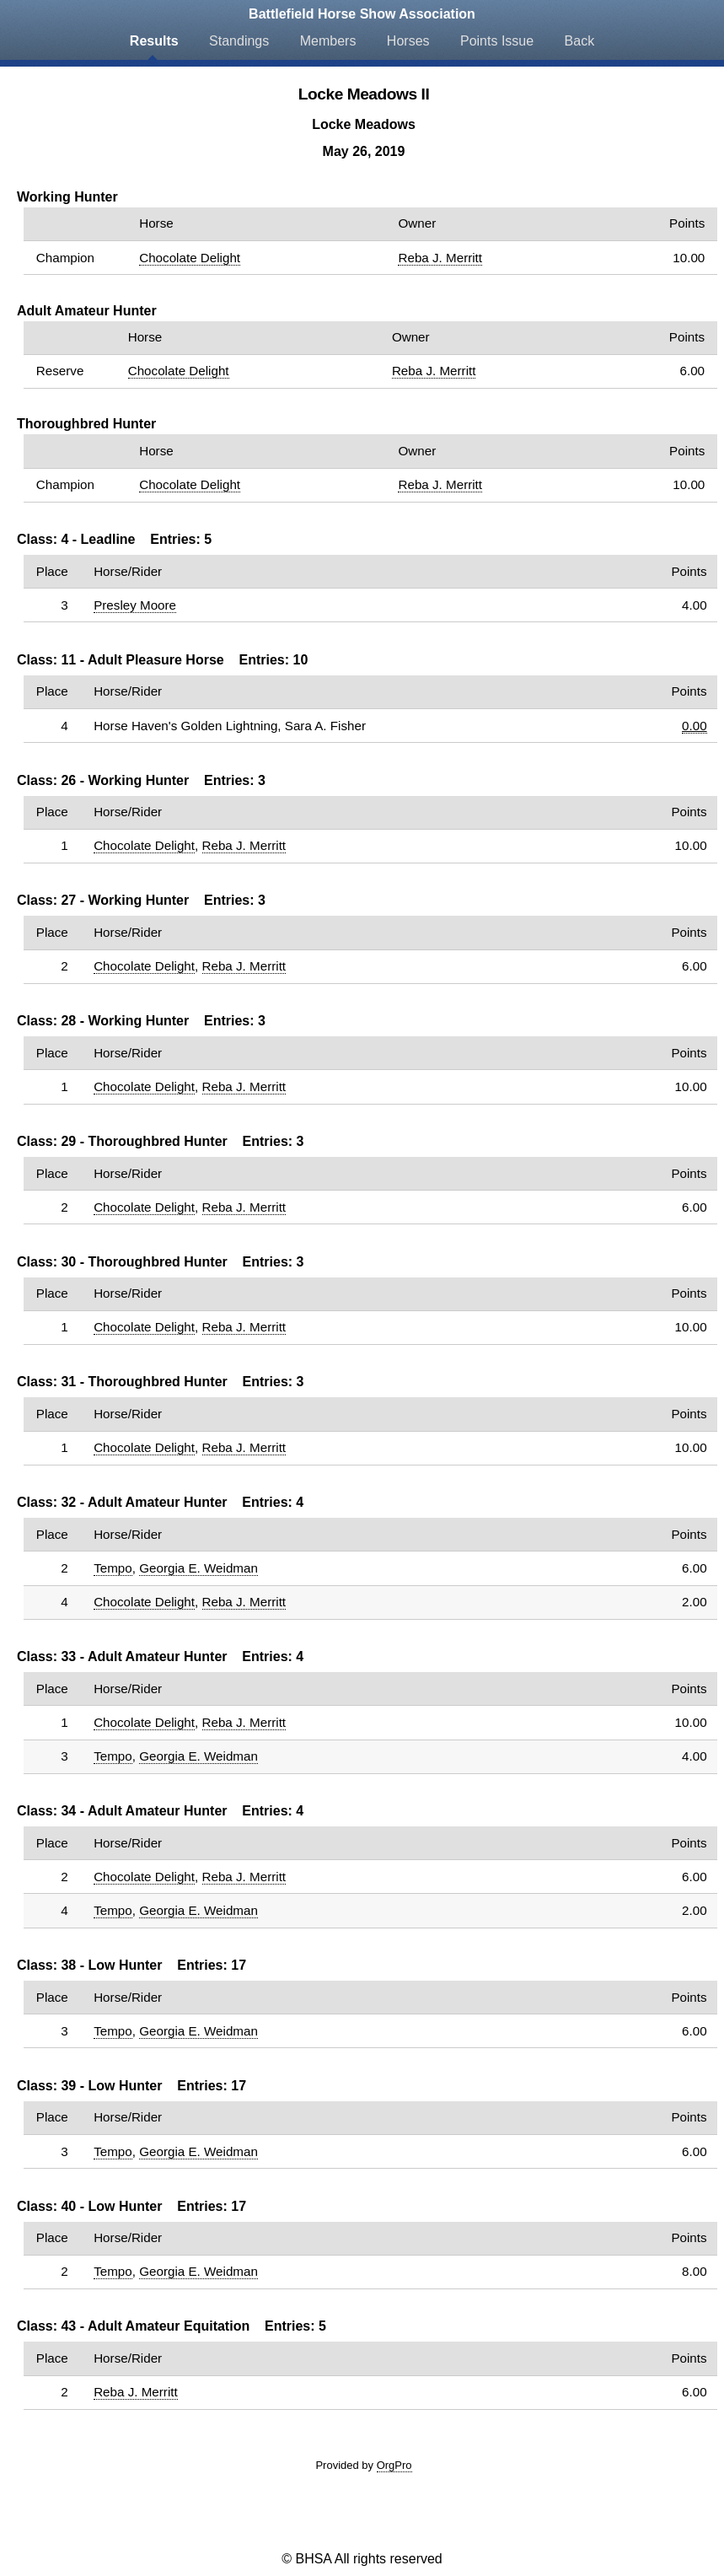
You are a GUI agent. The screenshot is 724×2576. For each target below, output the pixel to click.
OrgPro (394, 2465)
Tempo (113, 1568)
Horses (408, 41)
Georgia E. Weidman (198, 1568)
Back (580, 41)
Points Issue (497, 41)
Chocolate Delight (189, 257)
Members (328, 41)
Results (154, 41)
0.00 (694, 725)
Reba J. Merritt (440, 257)
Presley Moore (135, 605)
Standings (239, 41)
